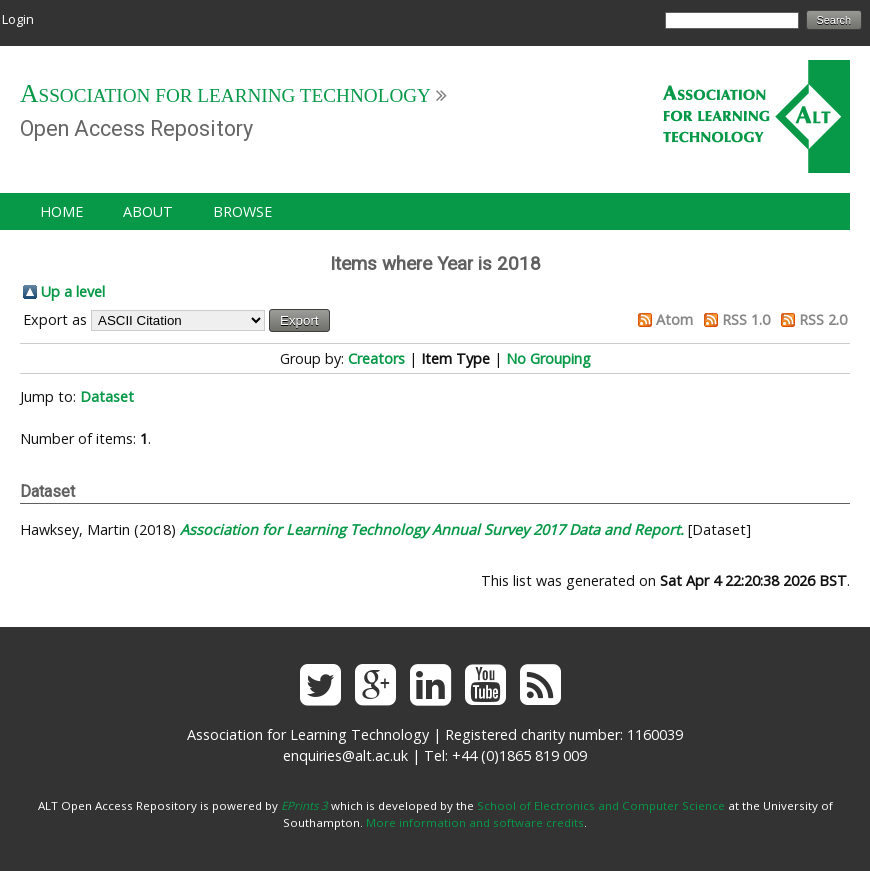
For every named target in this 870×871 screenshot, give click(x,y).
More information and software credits (475, 822)
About (148, 211)
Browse (242, 211)
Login (18, 19)
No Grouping (548, 358)
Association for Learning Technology (225, 95)
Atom (674, 319)
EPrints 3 (304, 805)
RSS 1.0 (746, 319)
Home (61, 211)
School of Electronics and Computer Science (601, 805)
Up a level (73, 291)
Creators (376, 358)
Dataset (107, 396)
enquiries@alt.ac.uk (345, 755)
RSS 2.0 (823, 319)
